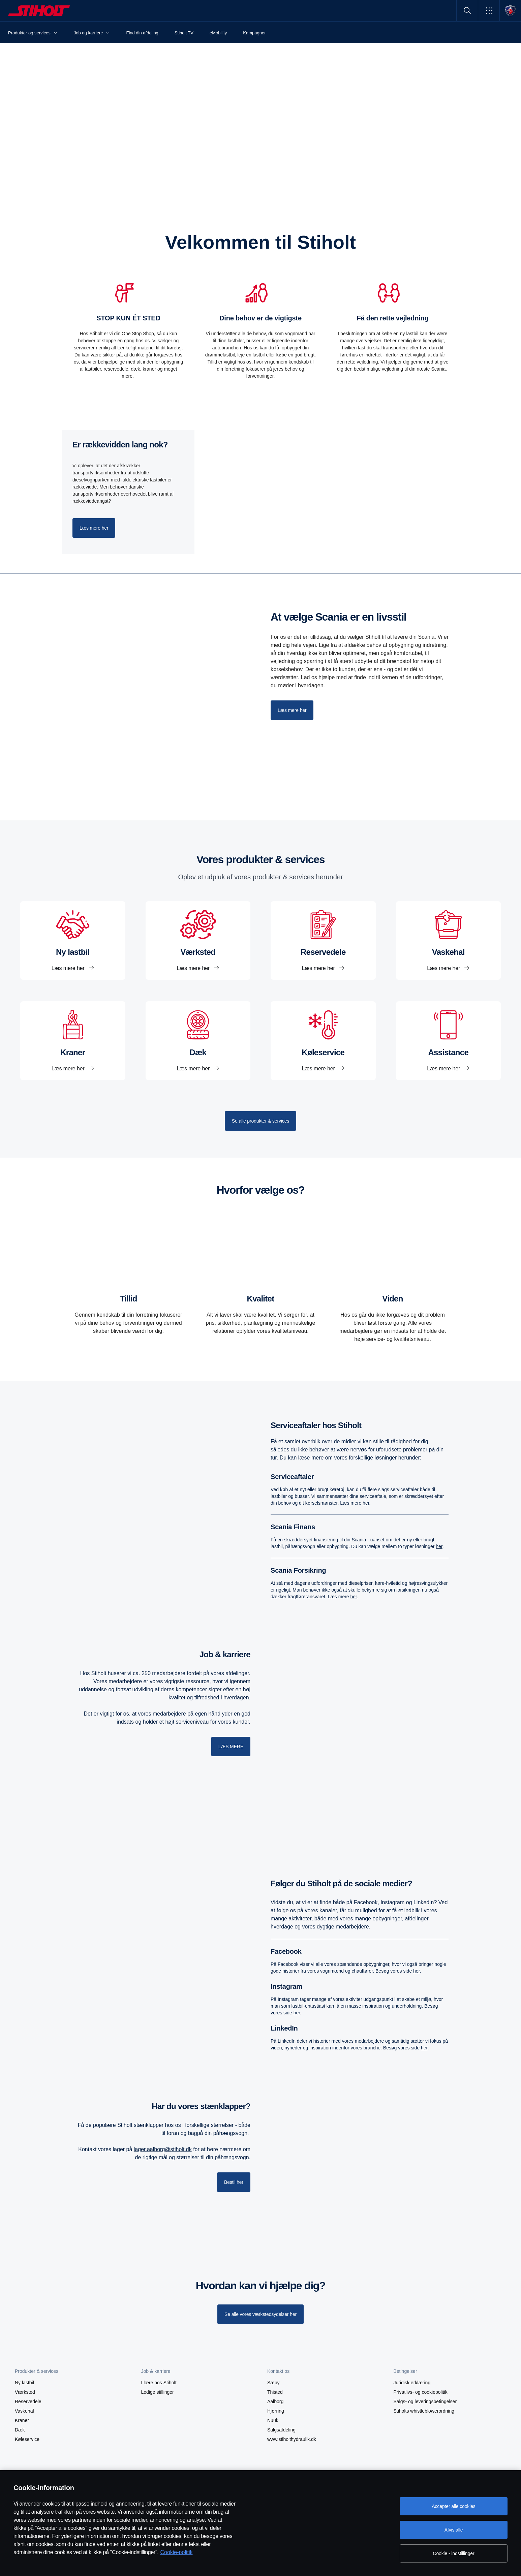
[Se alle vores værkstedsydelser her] (260, 2314)
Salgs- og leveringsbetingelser (425, 2401)
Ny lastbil (24, 2382)
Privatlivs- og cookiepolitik (421, 2392)
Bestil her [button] (233, 2182)
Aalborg (275, 2401)
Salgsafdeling (281, 2429)
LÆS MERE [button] (230, 1746)
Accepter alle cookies (453, 2506)
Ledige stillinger (157, 2392)
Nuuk (272, 2420)
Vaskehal (24, 2411)
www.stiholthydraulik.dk (291, 2439)
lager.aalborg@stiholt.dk (163, 2149)
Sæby (273, 2382)
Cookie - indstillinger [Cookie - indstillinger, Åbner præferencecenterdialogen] (453, 2553)
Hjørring (275, 2411)
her (366, 1503)
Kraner (22, 2420)
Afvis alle (454, 2530)
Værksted (25, 2392)
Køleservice (27, 2439)
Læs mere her (69, 968)
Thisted (275, 2392)
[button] (488, 10)
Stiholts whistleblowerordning (424, 2411)
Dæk (20, 2429)
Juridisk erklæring (412, 2382)
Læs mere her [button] (94, 528)
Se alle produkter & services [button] (260, 1121)
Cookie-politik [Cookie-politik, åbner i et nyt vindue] (176, 2552)
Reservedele (28, 2401)
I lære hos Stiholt (159, 2382)
